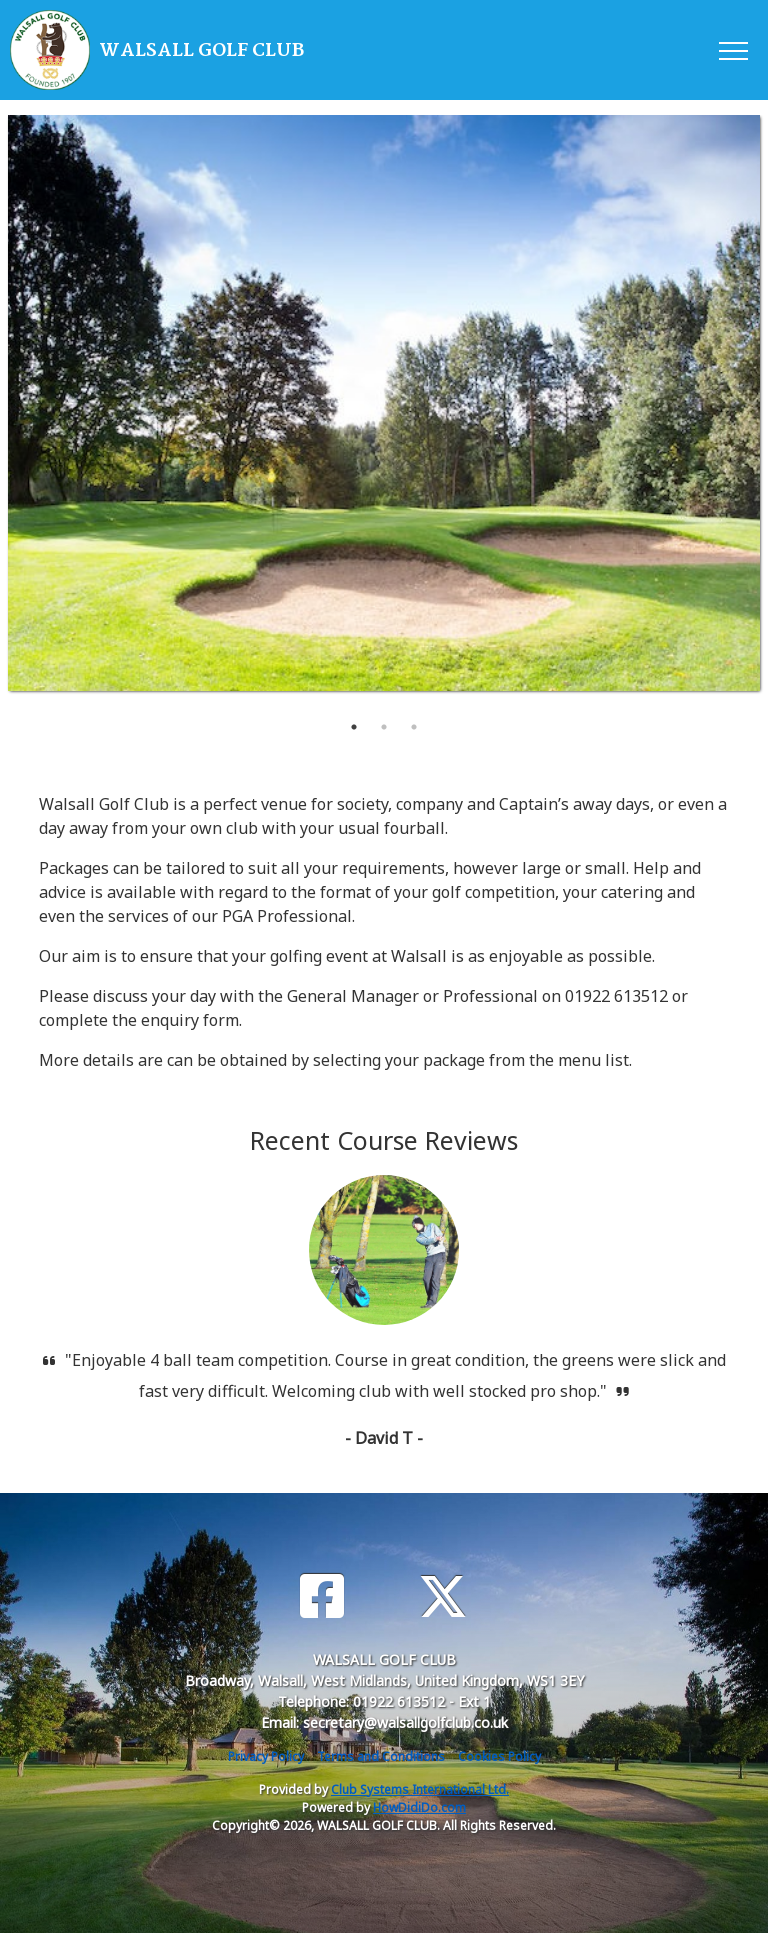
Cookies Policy (499, 1756)
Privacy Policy (266, 1756)
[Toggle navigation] (732, 50)
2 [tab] (384, 727)
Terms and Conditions (381, 1756)
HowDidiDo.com (419, 1807)
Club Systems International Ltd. (420, 1789)
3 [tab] (414, 727)
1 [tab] (354, 727)
